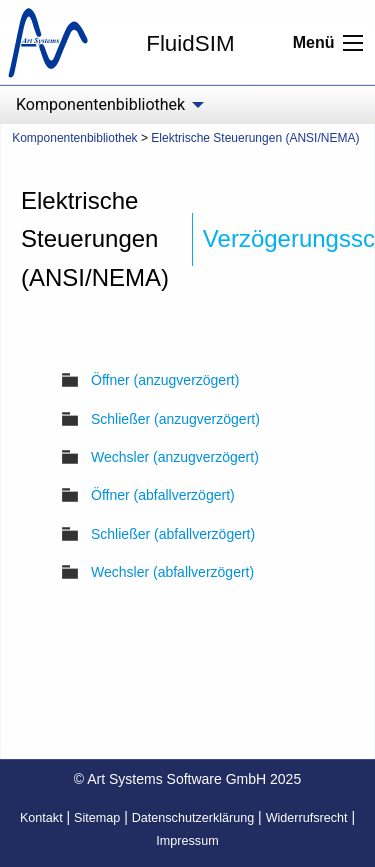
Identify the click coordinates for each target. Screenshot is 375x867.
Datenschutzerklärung (193, 818)
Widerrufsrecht (307, 818)
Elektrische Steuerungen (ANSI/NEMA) (255, 138)
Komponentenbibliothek (74, 138)
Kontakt (41, 818)
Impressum (187, 841)
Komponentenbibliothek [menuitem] (100, 104)
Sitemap (97, 818)
